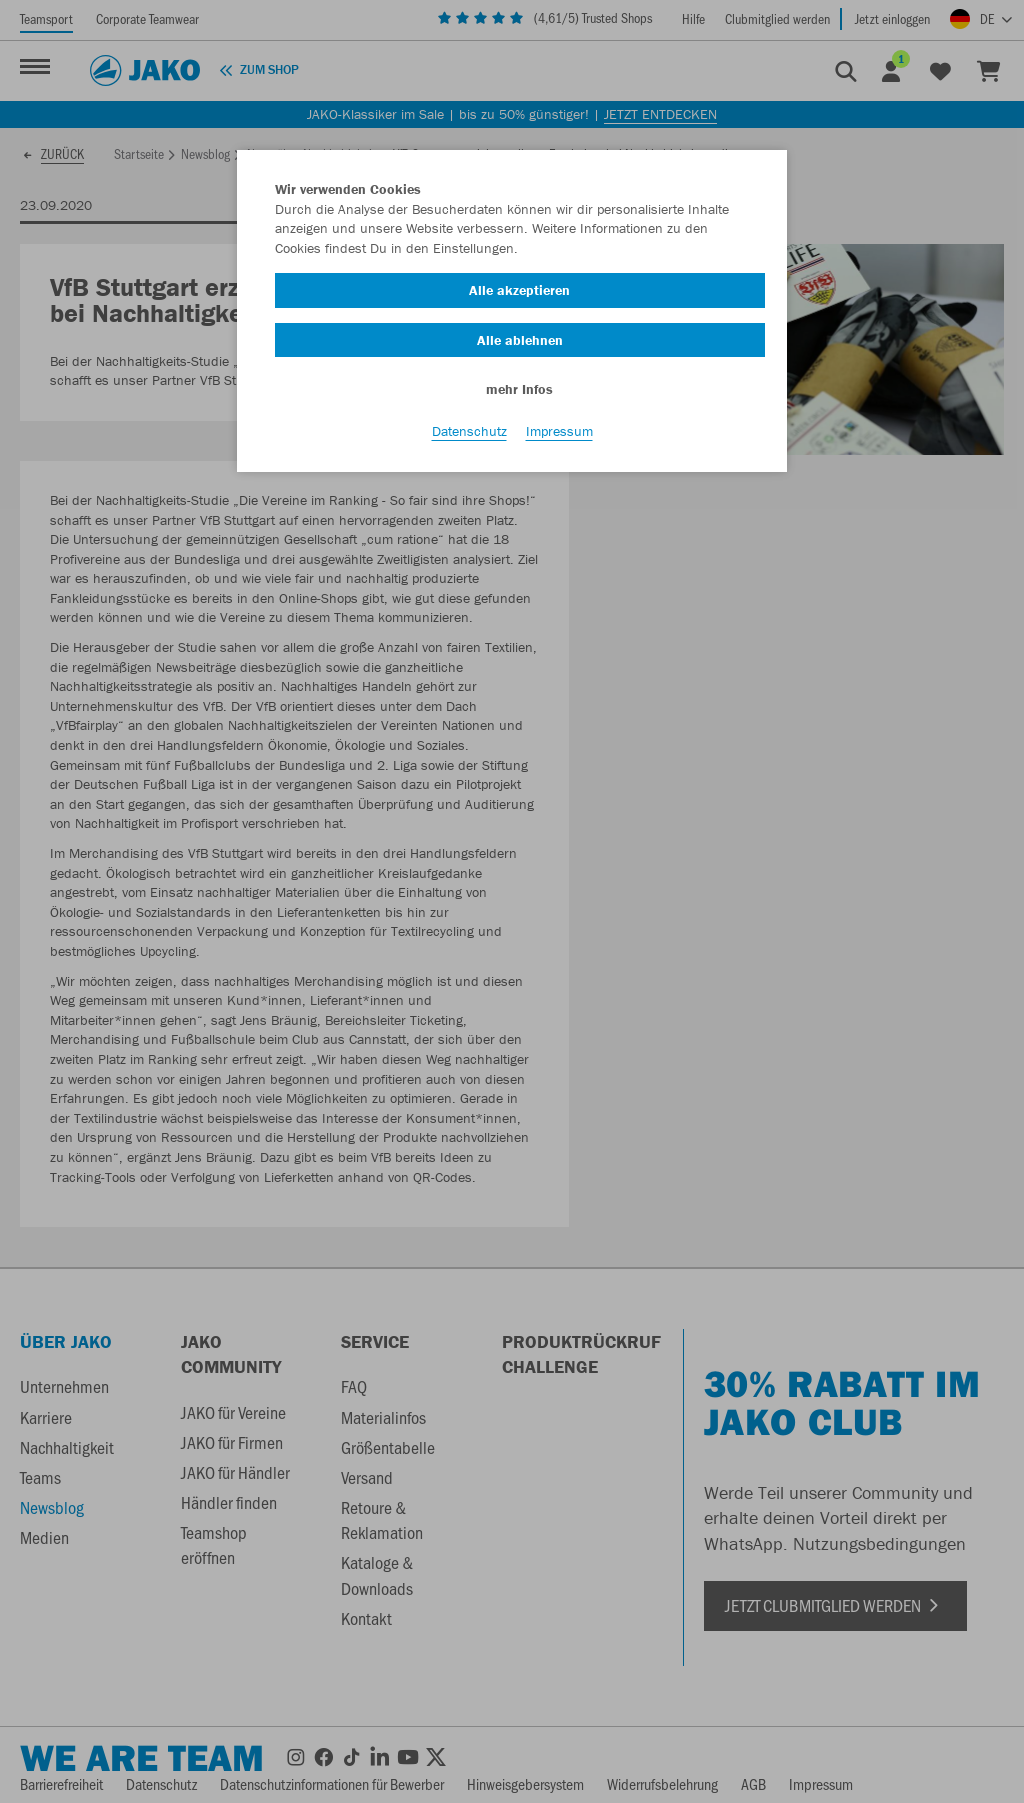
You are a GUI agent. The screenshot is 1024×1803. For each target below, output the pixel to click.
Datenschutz (469, 431)
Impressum (559, 431)
